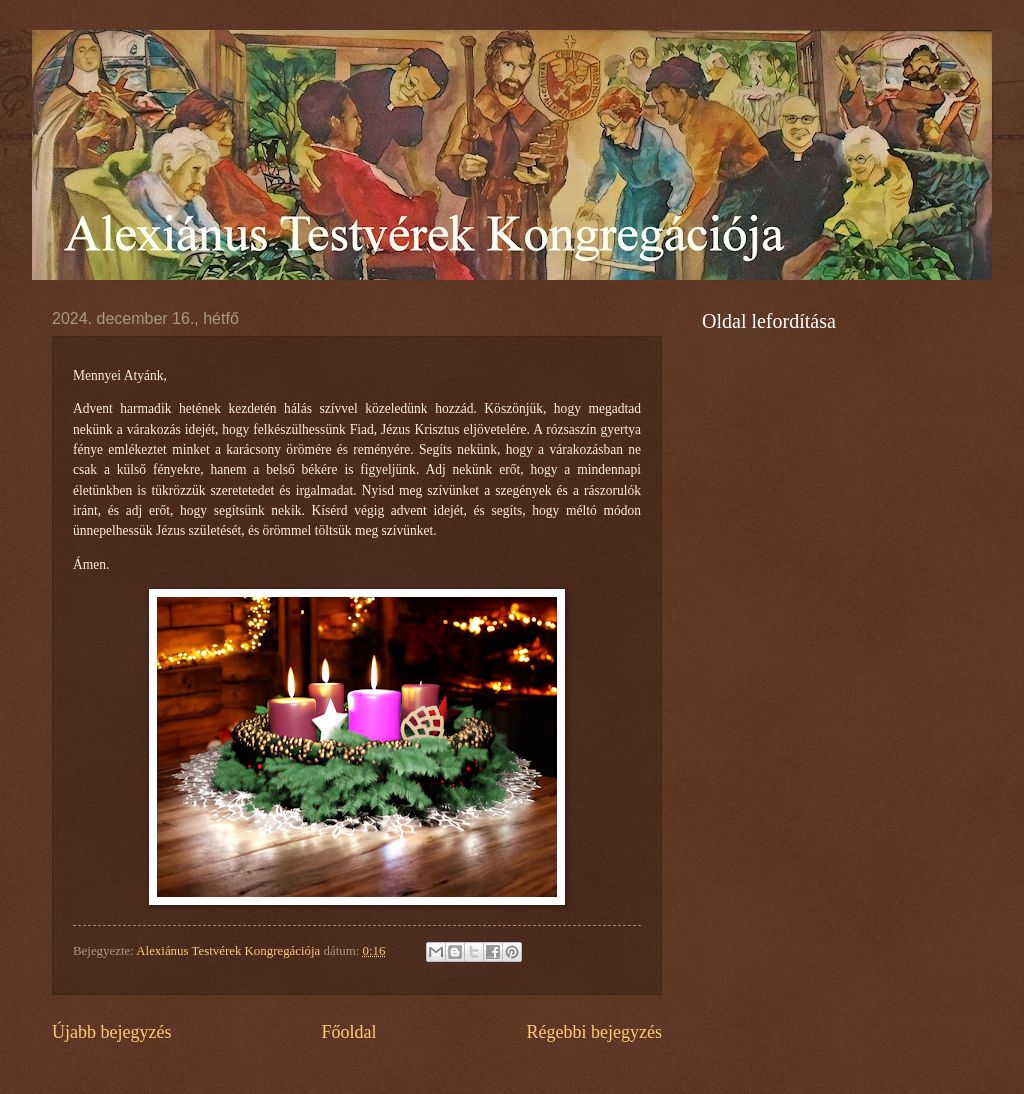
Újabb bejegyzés (112, 1032)
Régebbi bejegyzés (594, 1032)
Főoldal (348, 1032)
